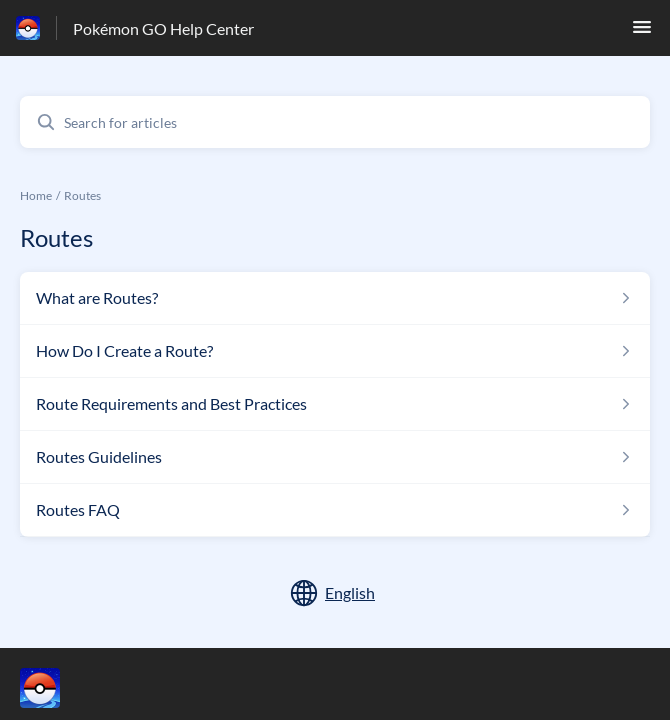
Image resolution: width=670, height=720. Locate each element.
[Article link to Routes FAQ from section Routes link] (335, 510)
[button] (642, 32)
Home (36, 195)
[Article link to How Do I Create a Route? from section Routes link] (335, 351)
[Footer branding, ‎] (60, 688)
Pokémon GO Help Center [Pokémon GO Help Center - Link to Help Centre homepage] (163, 28)
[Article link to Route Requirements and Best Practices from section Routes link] (335, 404)
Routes (82, 195)
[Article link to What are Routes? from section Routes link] (335, 298)
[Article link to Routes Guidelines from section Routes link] (335, 457)
